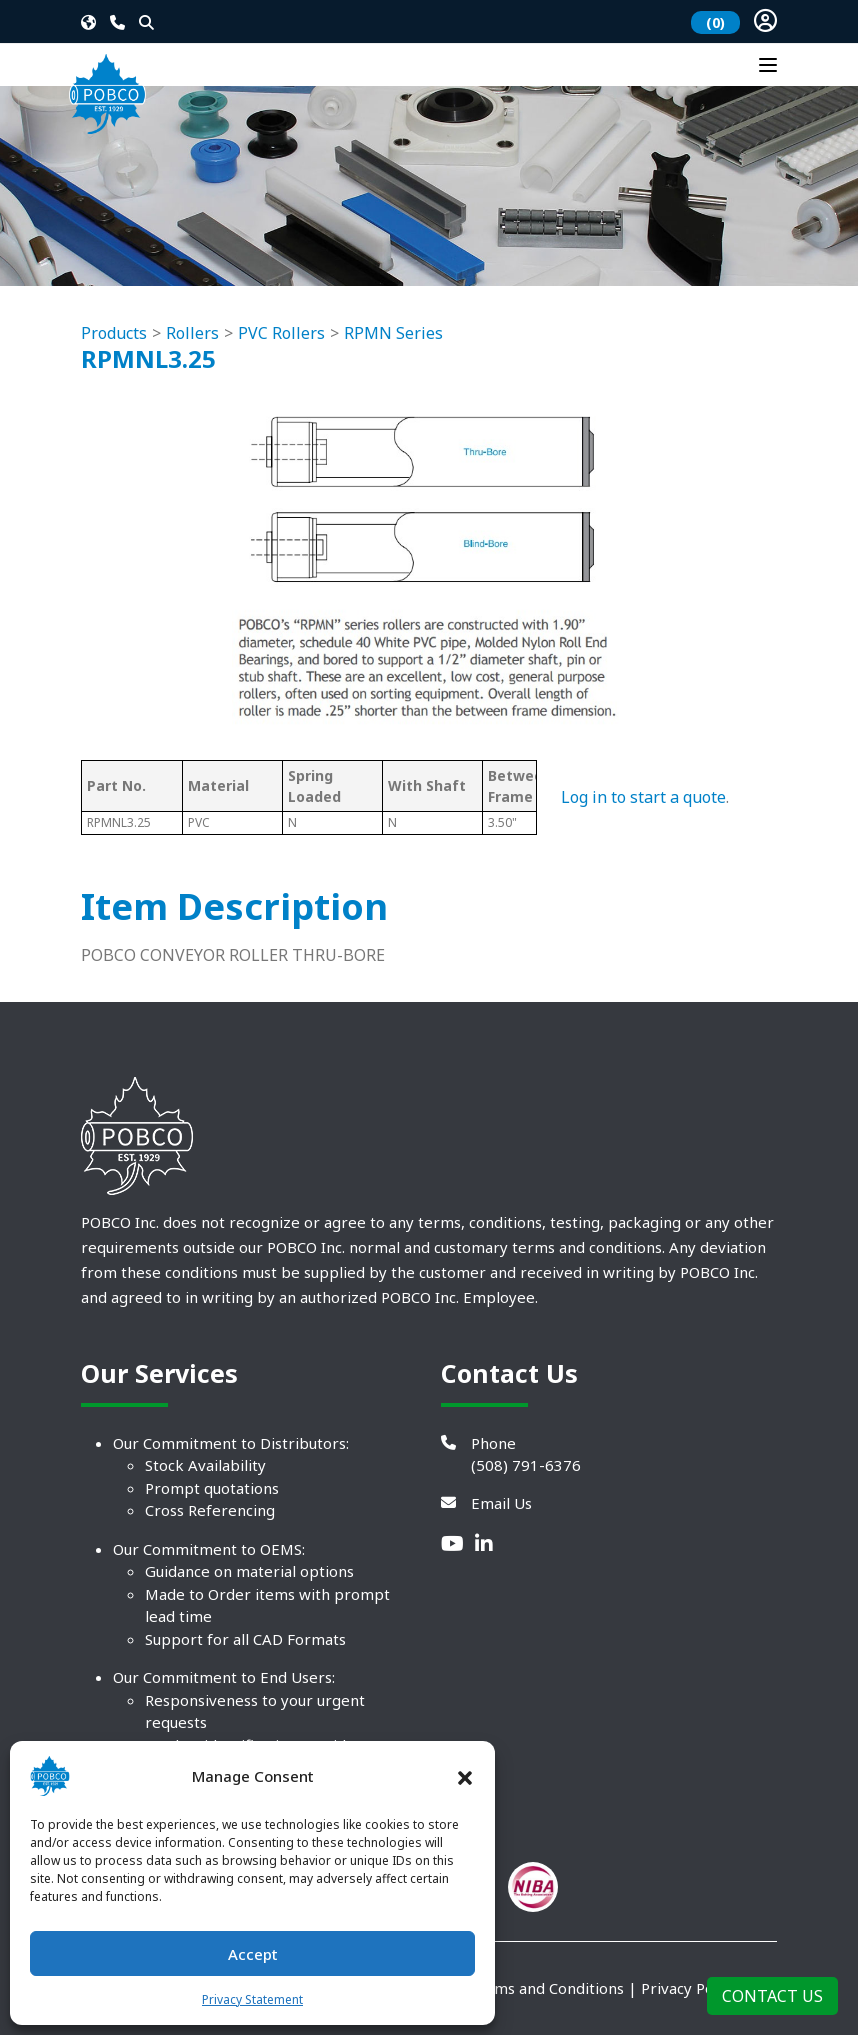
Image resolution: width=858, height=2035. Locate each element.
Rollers (192, 333)
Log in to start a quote (643, 797)
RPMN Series (393, 333)
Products (114, 333)
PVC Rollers (281, 333)
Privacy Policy (689, 1988)
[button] (465, 1776)
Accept (253, 1954)
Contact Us (772, 1996)
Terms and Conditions (546, 1988)
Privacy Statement (252, 1999)
